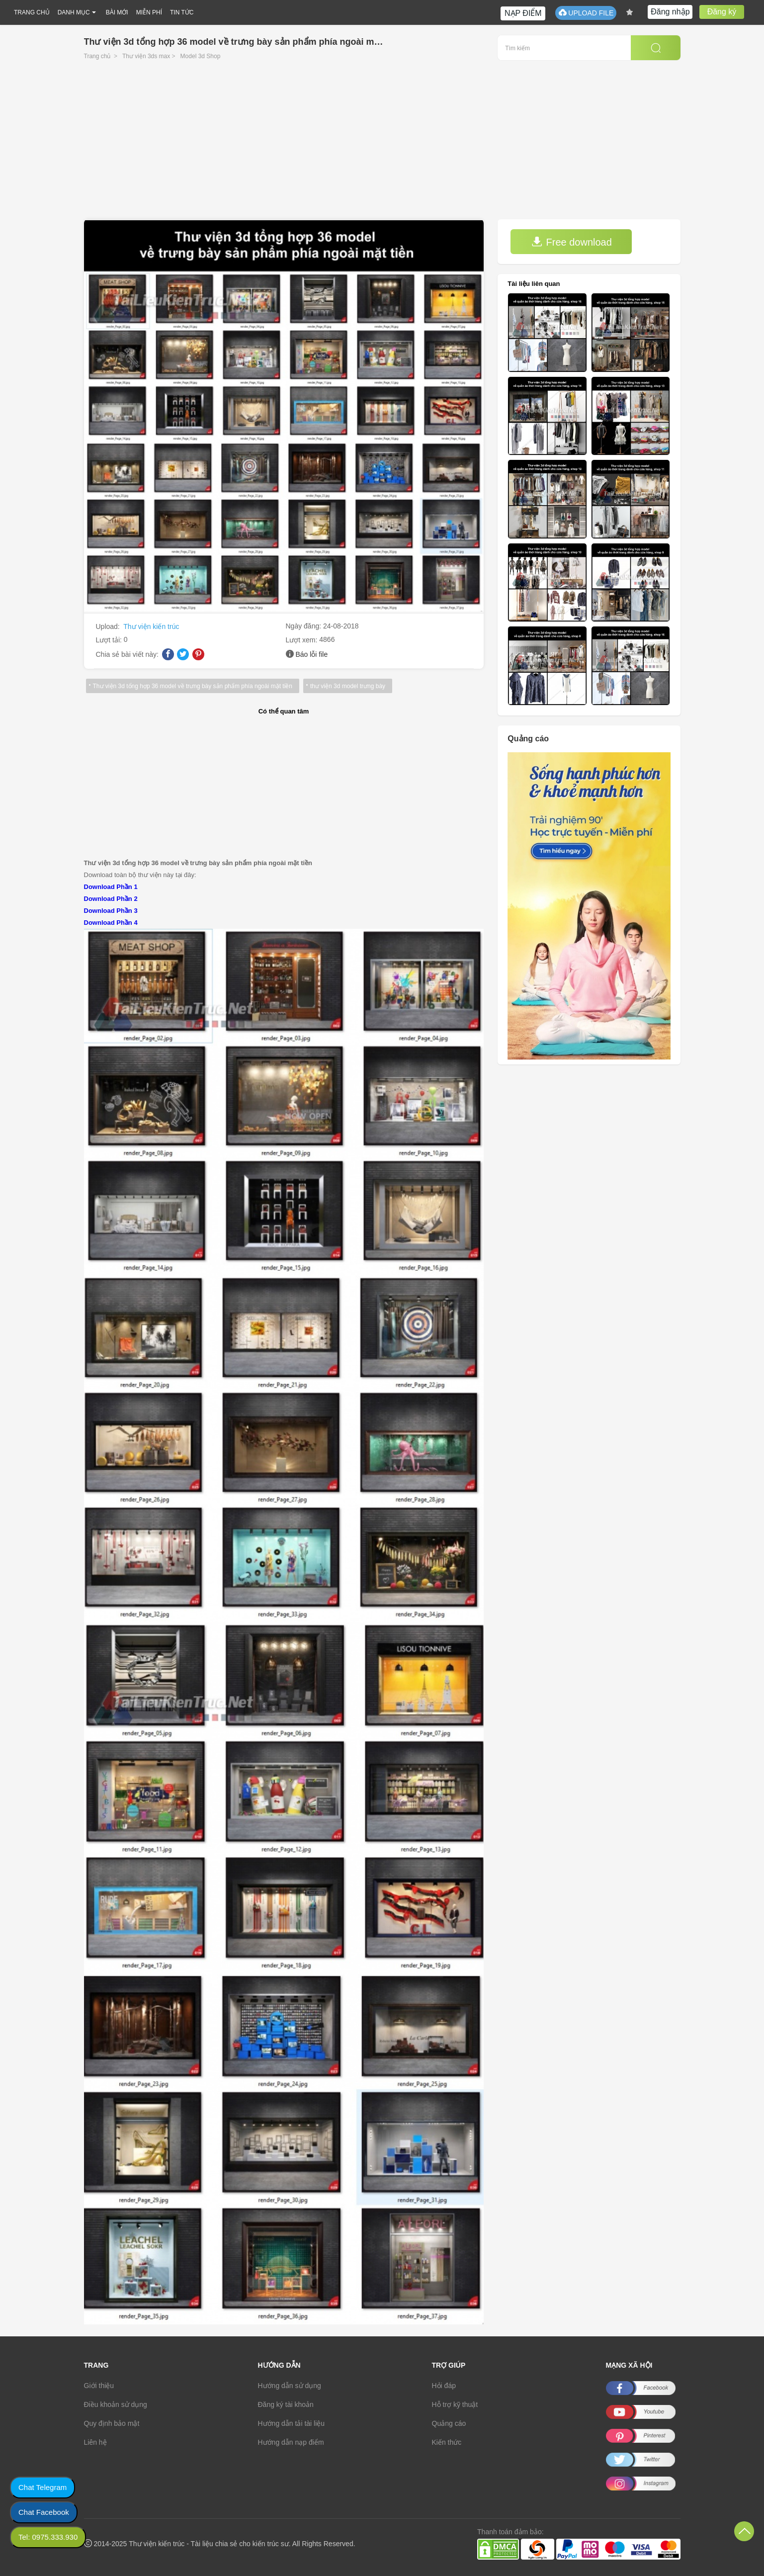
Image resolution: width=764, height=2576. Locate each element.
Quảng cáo (449, 2423)
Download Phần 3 (111, 910)
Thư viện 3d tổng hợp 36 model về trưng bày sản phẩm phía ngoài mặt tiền (193, 686)
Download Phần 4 (111, 922)
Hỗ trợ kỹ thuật (455, 2404)
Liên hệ (95, 2442)
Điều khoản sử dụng (115, 2404)
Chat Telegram (42, 2487)
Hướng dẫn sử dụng (289, 2386)
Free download (571, 242)
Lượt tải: (110, 640)
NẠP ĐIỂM (523, 13)
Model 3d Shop (200, 56)
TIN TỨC (181, 12)
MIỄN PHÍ (149, 12)
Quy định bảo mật (112, 2423)
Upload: (109, 626)
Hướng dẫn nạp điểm (291, 2442)
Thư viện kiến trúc (151, 626)
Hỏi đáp (444, 2386)
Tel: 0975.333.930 (48, 2537)
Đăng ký (722, 11)
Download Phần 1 (111, 886)
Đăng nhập (670, 11)
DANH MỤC (74, 12)
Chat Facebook (43, 2512)
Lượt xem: (303, 640)
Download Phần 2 (111, 898)
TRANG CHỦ (32, 12)
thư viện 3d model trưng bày (347, 686)
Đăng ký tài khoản (286, 2404)
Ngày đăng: (305, 626)
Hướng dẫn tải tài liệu (291, 2423)
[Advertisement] (382, 144)
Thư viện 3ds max (146, 56)
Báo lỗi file (311, 654)
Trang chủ (97, 56)
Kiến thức (447, 2442)
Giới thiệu (99, 2386)
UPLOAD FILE (585, 12)
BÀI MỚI (117, 12)
